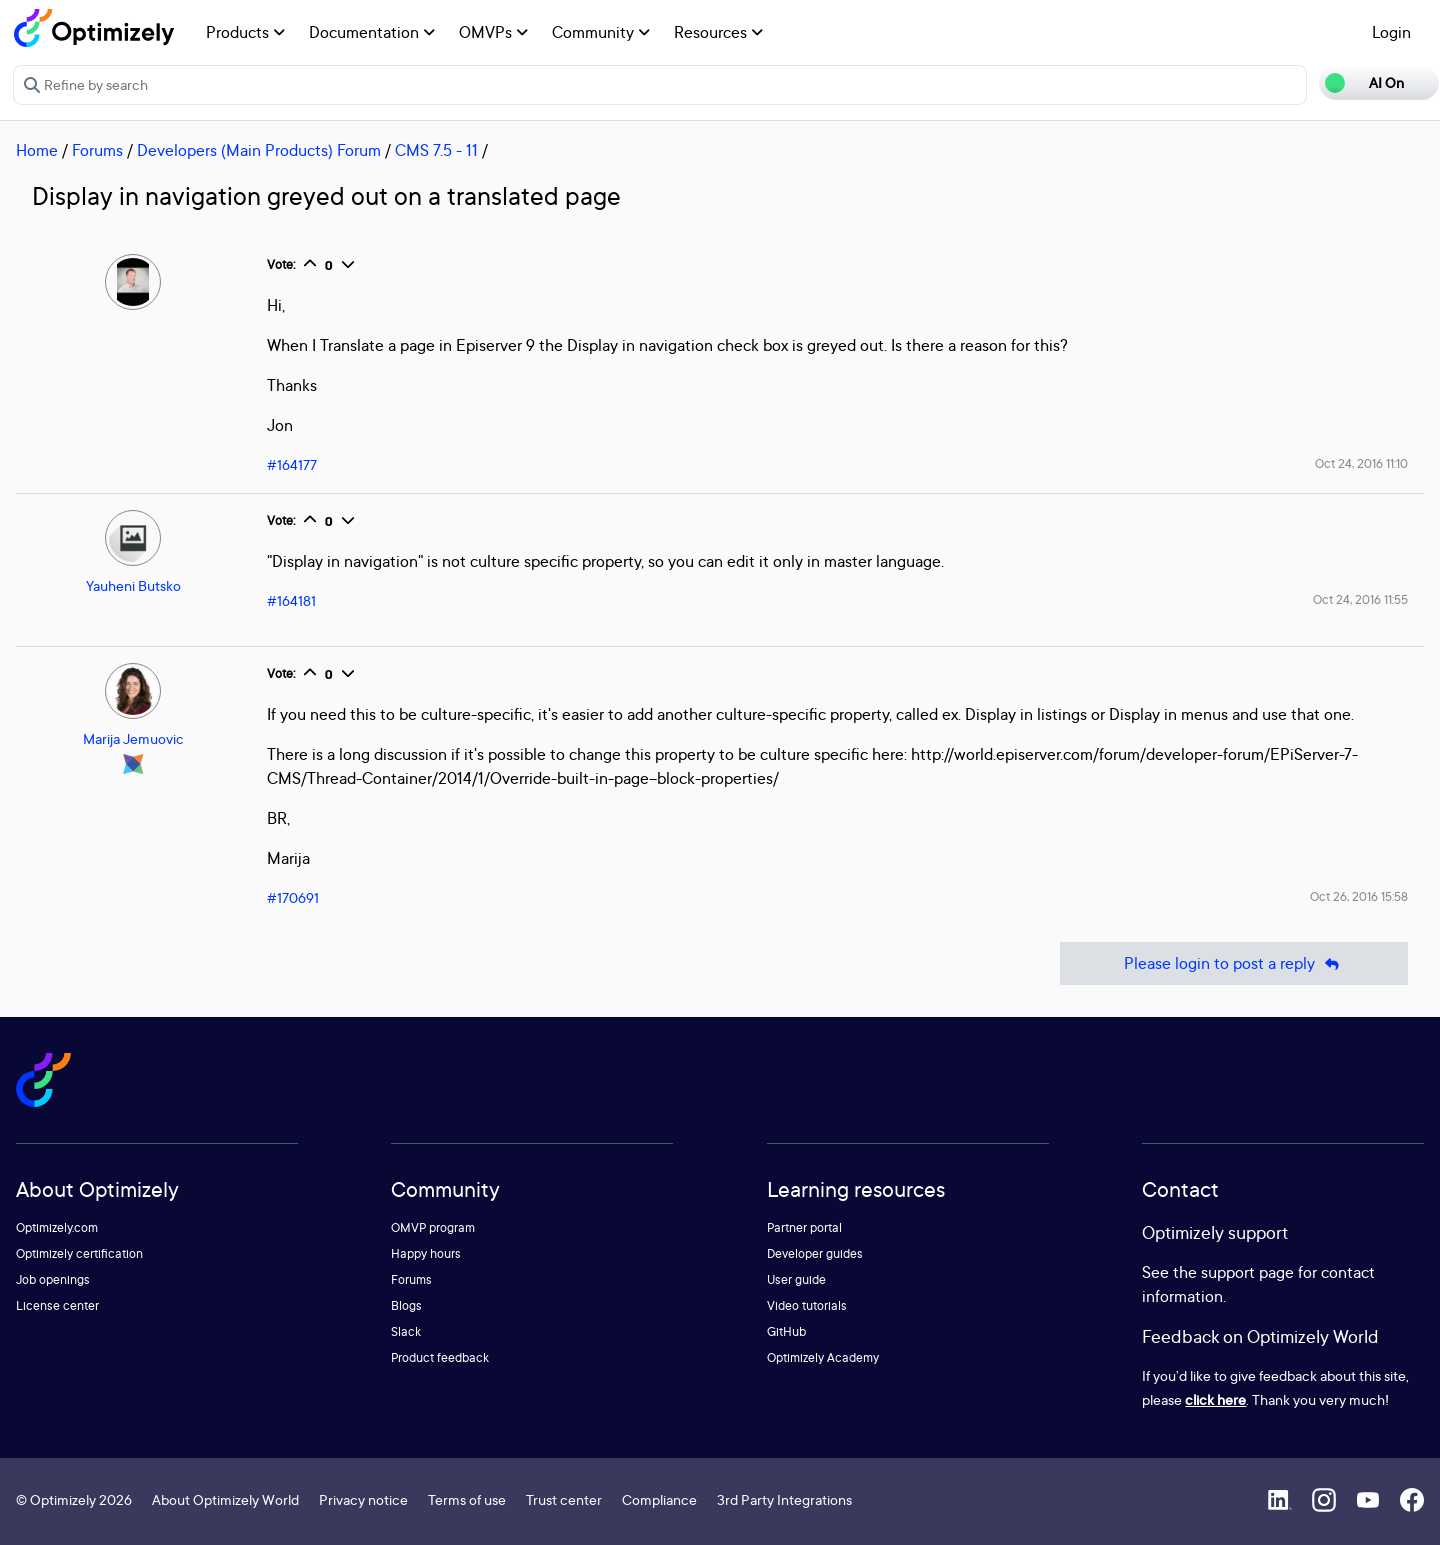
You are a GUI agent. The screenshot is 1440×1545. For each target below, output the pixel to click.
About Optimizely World (225, 1499)
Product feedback (440, 1357)
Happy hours (426, 1253)
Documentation (372, 32)
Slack (406, 1331)
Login (1391, 32)
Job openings (53, 1279)
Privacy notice (363, 1499)
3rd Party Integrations (784, 1499)
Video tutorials (807, 1305)
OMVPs (493, 32)
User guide (796, 1279)
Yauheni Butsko (133, 585)
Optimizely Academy (823, 1357)
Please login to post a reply (1234, 963)
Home (37, 150)
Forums (97, 150)
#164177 (292, 464)
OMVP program (433, 1227)
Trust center (564, 1499)
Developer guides (815, 1253)
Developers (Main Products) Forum (259, 150)
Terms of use (467, 1499)
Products (245, 32)
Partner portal (804, 1227)
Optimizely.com (57, 1227)
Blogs (406, 1305)
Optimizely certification (79, 1253)
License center (57, 1305)
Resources (718, 32)
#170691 (293, 897)
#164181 (291, 600)
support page (1247, 1272)
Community (601, 32)
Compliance (659, 1499)
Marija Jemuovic (133, 738)
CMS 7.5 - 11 (436, 150)
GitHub (786, 1331)
